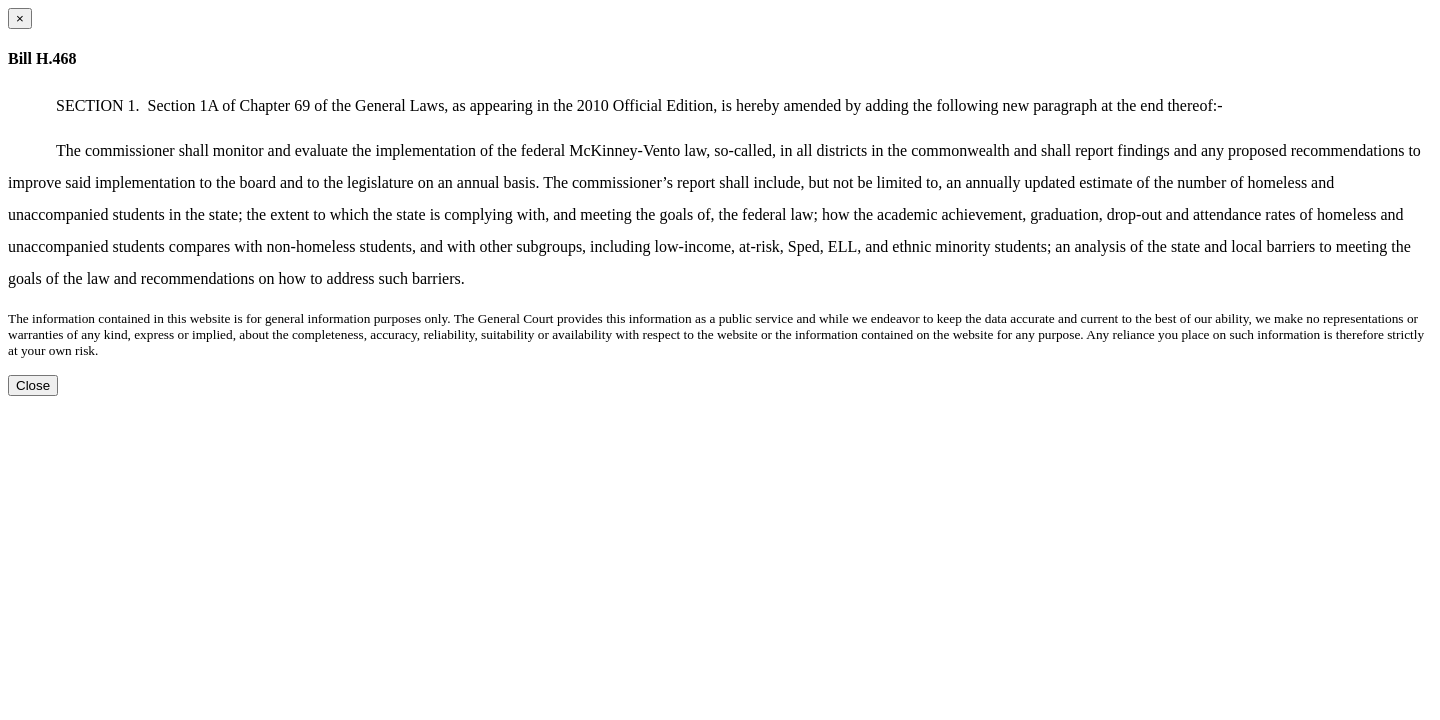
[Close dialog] (20, 18)
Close (33, 385)
